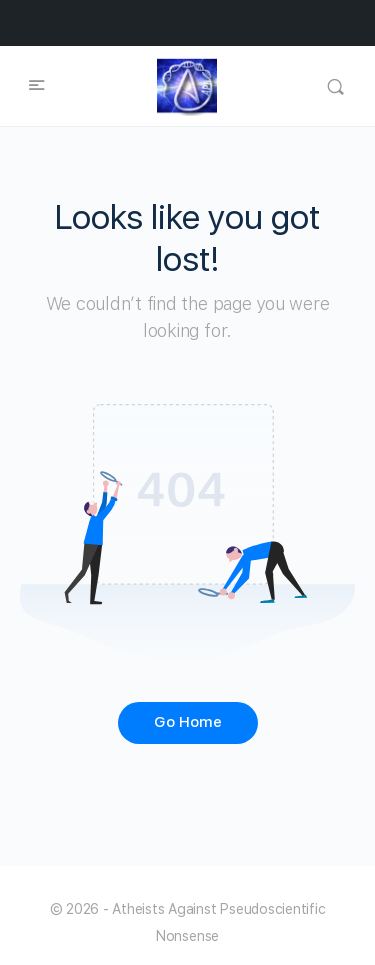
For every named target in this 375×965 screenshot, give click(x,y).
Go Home (188, 722)
